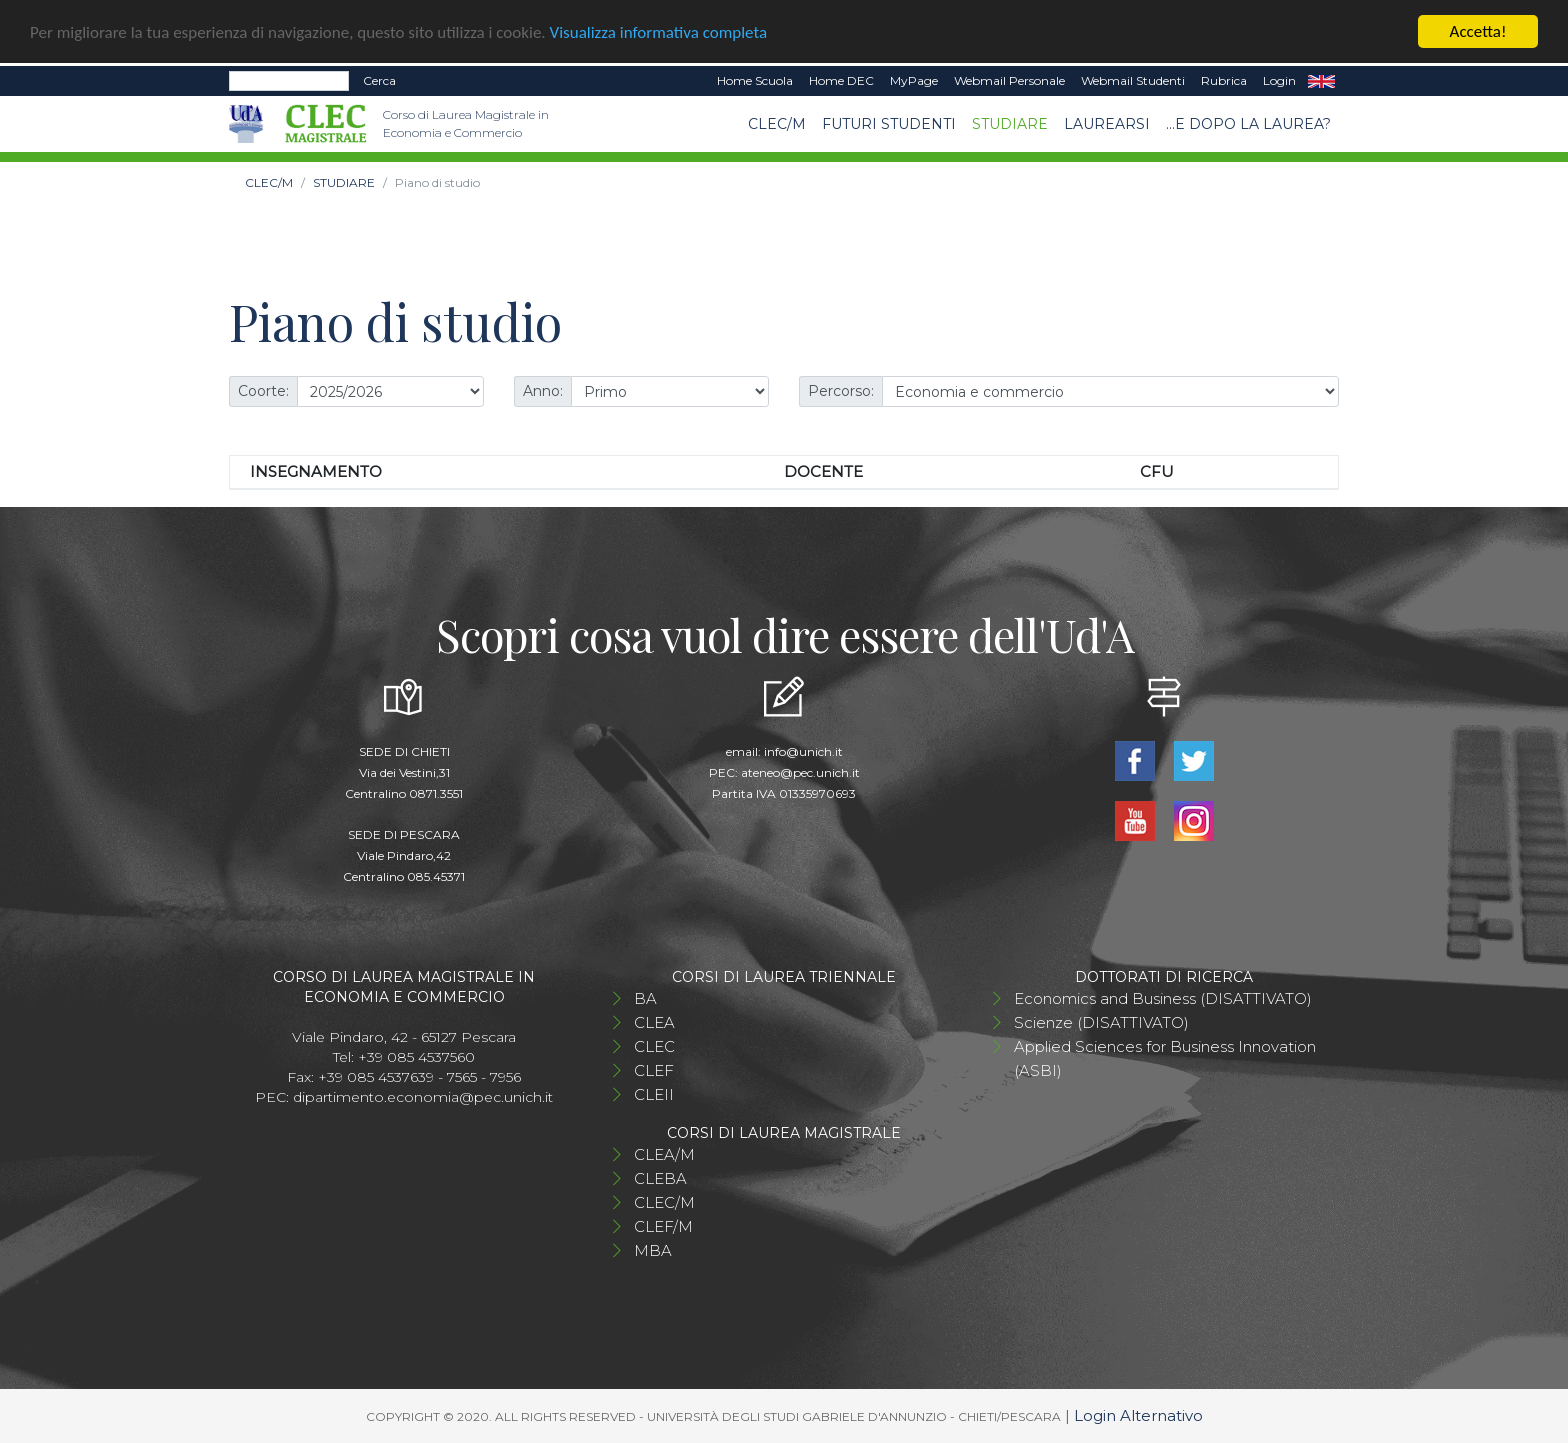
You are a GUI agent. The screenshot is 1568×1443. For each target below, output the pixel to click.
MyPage (914, 80)
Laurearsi (1107, 123)
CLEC (654, 1045)
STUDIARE (1010, 123)
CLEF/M (663, 1225)
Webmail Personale (1009, 80)
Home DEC (841, 80)
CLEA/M (664, 1153)
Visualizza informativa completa (659, 31)
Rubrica (1224, 80)
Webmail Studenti (1133, 80)
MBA (653, 1249)
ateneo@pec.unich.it (800, 771)
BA (645, 997)
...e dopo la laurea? (1248, 123)
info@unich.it (803, 750)
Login (1279, 80)
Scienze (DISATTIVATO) (1101, 1021)
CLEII (654, 1093)
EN (1321, 81)
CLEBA (660, 1177)
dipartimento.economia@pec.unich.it (423, 1096)
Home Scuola (755, 80)
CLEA (654, 1021)
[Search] (289, 81)
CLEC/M (777, 123)
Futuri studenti (889, 123)
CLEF (654, 1069)
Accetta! (1478, 31)
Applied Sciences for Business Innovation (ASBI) (1165, 1057)
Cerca (379, 80)
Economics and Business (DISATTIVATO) (1163, 997)
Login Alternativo (1138, 1414)
